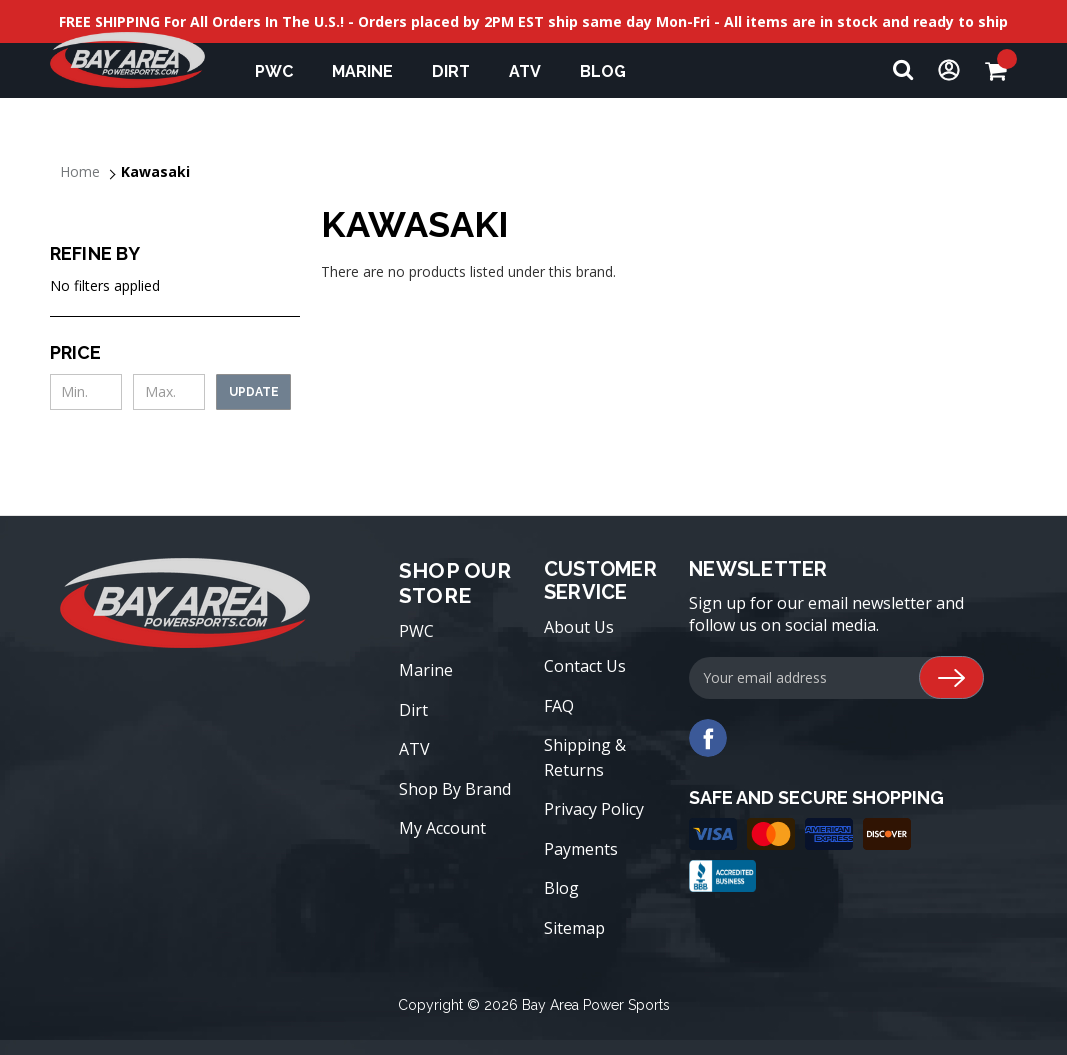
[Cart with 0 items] (1001, 70)
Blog (561, 888)
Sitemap (574, 928)
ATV (534, 71)
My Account (442, 828)
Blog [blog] (603, 71)
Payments (581, 849)
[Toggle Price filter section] (175, 352)
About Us (579, 627)
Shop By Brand (455, 789)
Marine (372, 71)
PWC (283, 71)
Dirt (460, 71)
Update (254, 392)
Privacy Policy (594, 809)
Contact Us (585, 666)
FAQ (559, 706)
